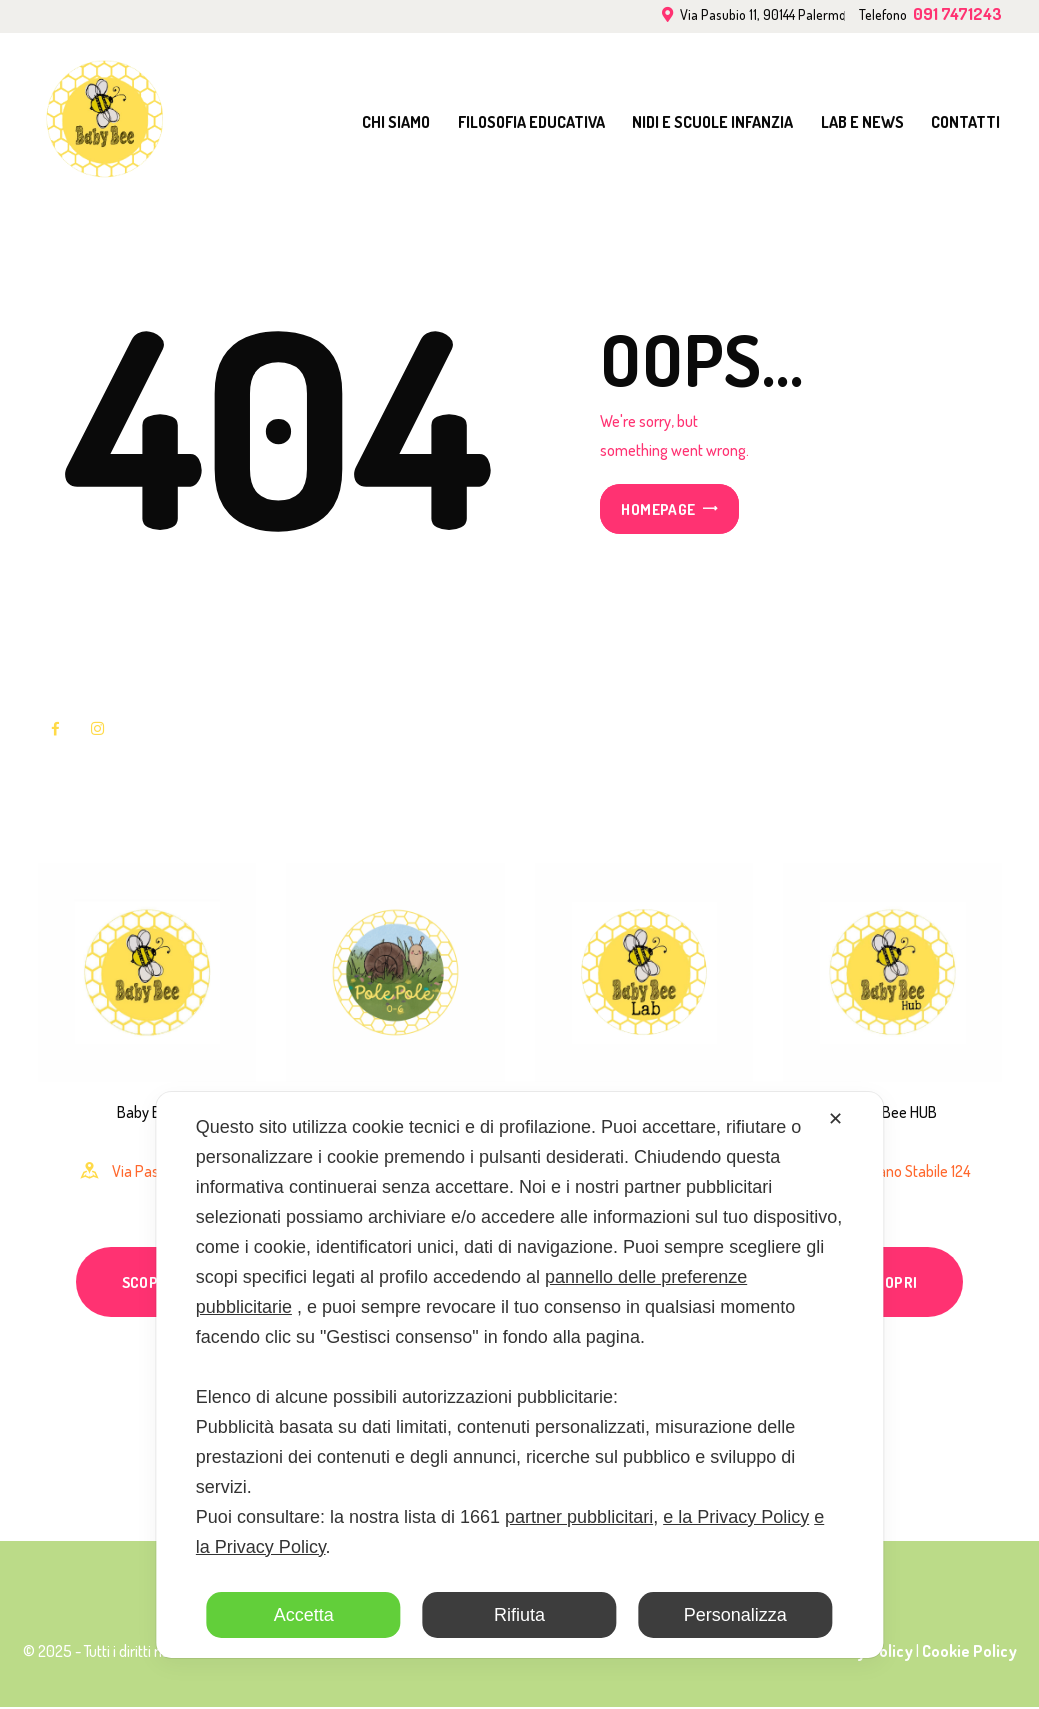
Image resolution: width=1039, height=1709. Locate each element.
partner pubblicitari (579, 1517)
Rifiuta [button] (519, 1615)
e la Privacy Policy (736, 1517)
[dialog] (519, 1375)
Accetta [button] (304, 1615)
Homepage (658, 509)
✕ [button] (835, 1119)
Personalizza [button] (735, 1615)
